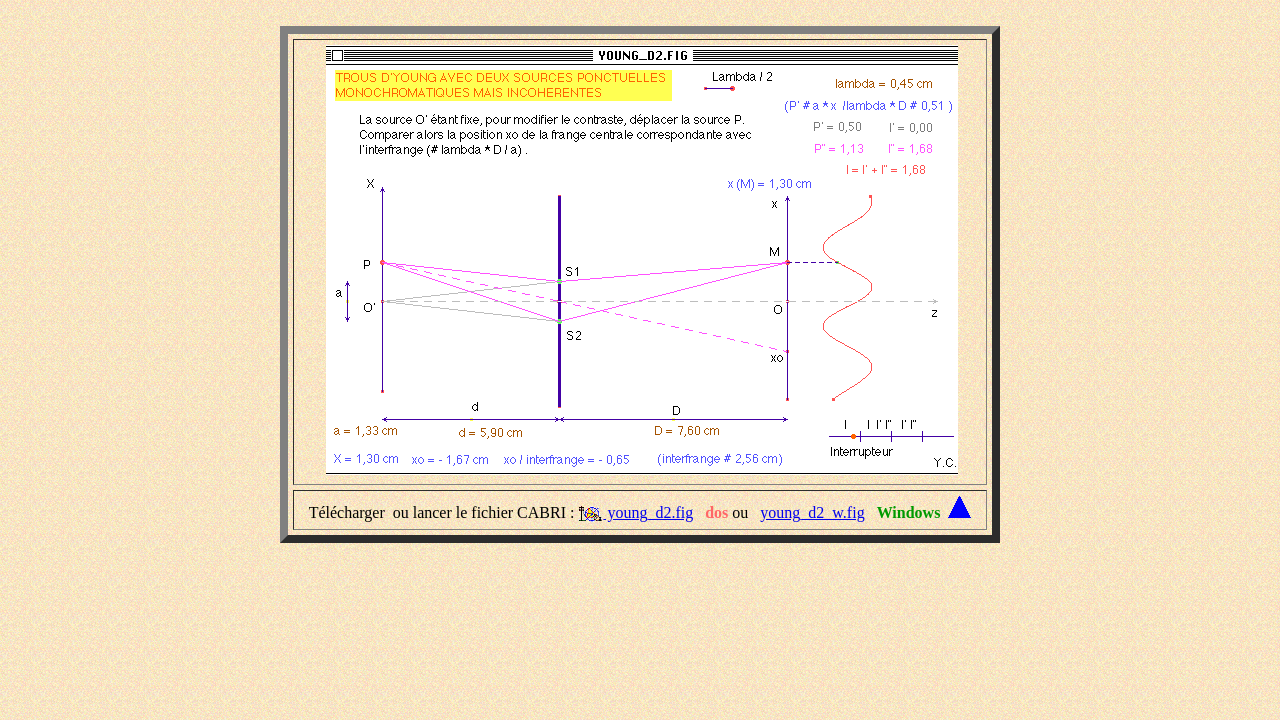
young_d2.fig (648, 512)
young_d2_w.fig (812, 512)
